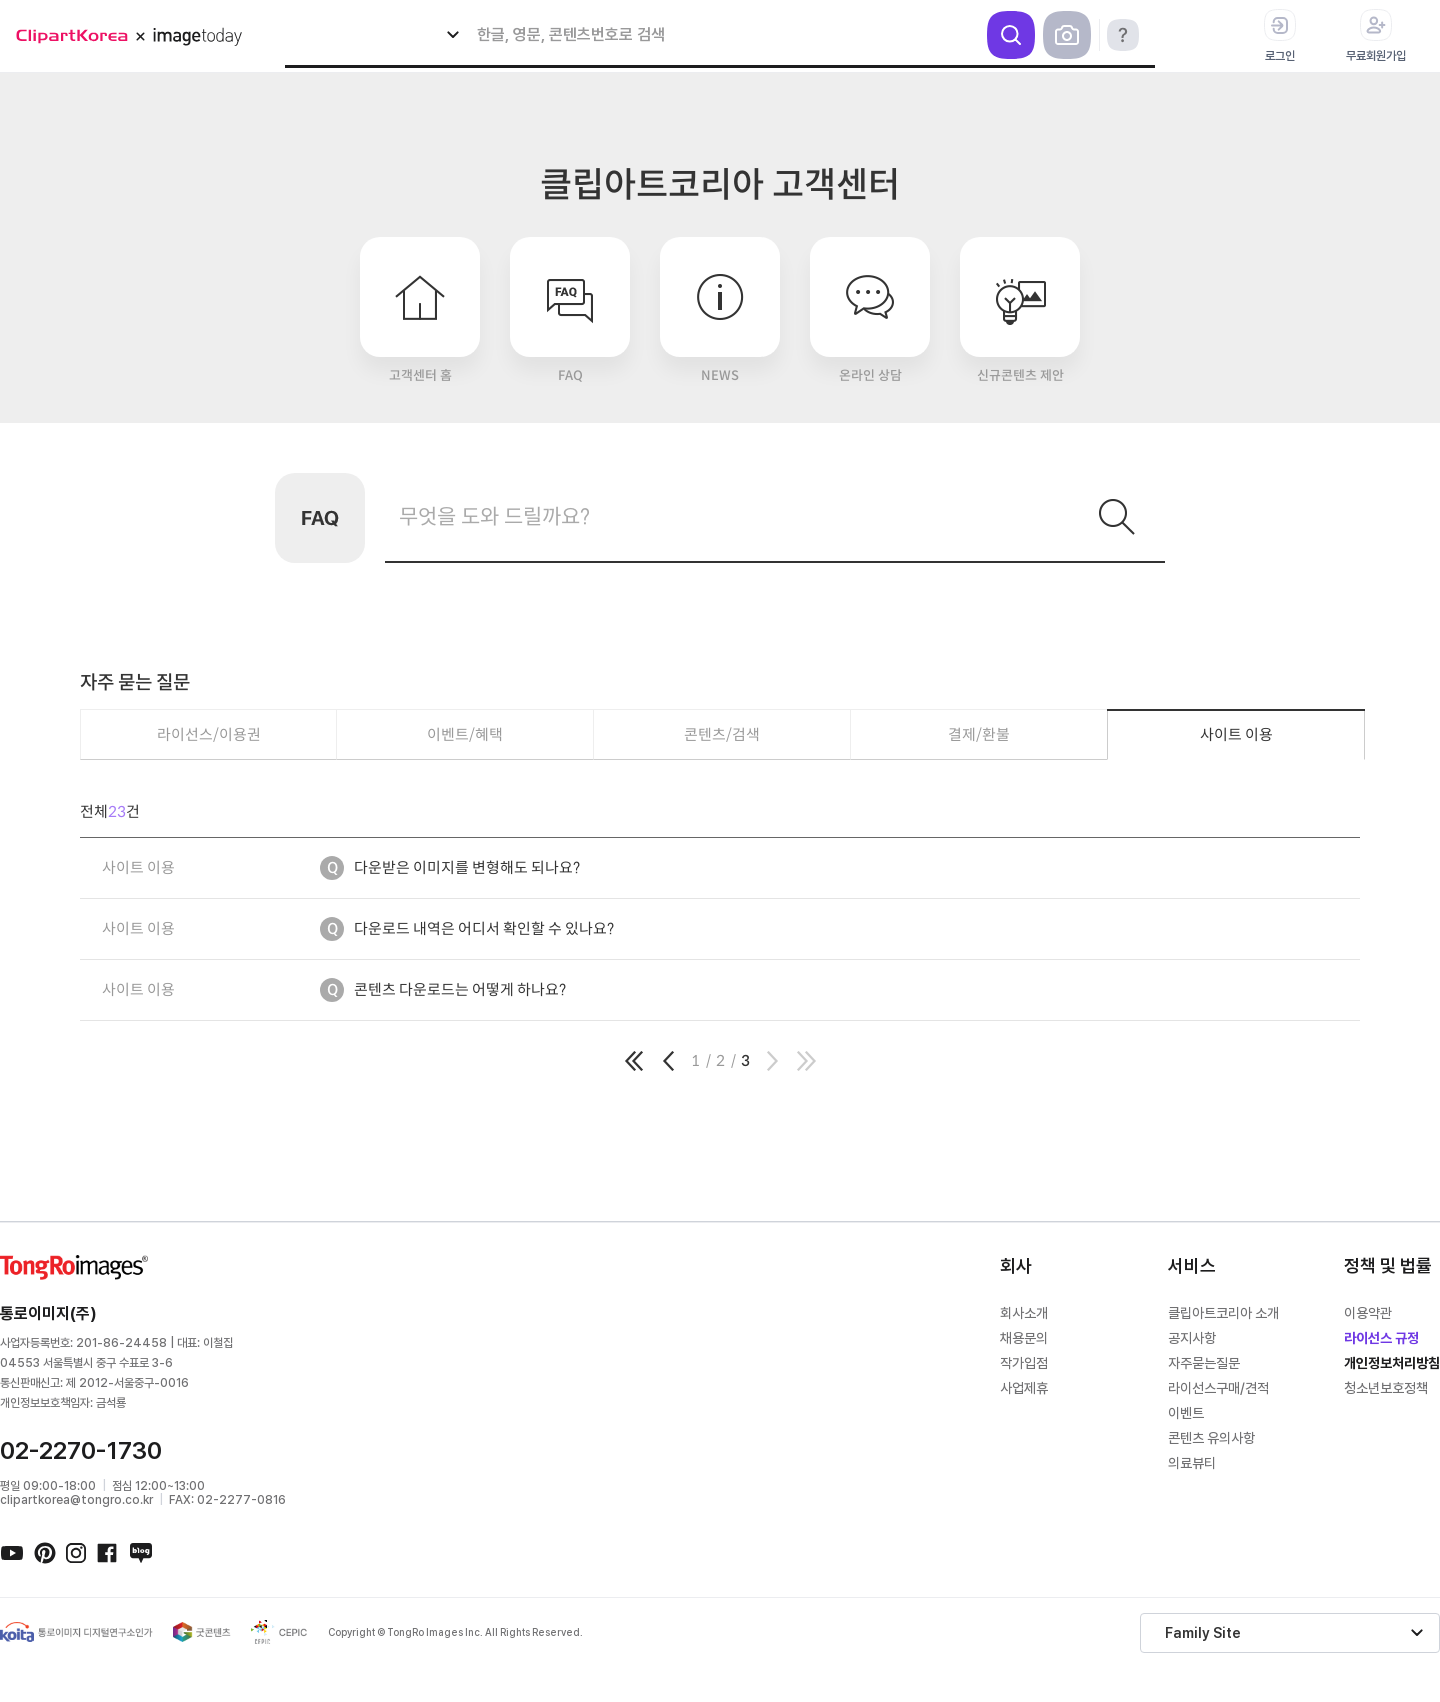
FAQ (570, 310)
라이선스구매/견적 (1218, 1388)
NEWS (720, 310)
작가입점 (1024, 1363)
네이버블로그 (140, 1552)
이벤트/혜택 (465, 734)
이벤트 (1186, 1413)
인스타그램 (76, 1552)
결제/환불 (979, 734)
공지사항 (1192, 1338)
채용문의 (1024, 1338)
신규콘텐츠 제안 (1020, 310)
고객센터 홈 (420, 310)
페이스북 (108, 1552)
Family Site (1203, 1633)
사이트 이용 (1236, 734)
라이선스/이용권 (209, 734)
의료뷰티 (1192, 1463)
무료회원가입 (1376, 36)
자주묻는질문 (1204, 1363)
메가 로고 (136, 36)
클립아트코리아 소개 (1223, 1313)
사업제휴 (1024, 1388)
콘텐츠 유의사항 (1211, 1438)
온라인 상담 (870, 310)
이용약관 (1368, 1313)
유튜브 (12, 1552)
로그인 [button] (1280, 36)
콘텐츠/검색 (722, 734)
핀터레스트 (44, 1552)
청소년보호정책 (1386, 1388)
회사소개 (1024, 1313)
